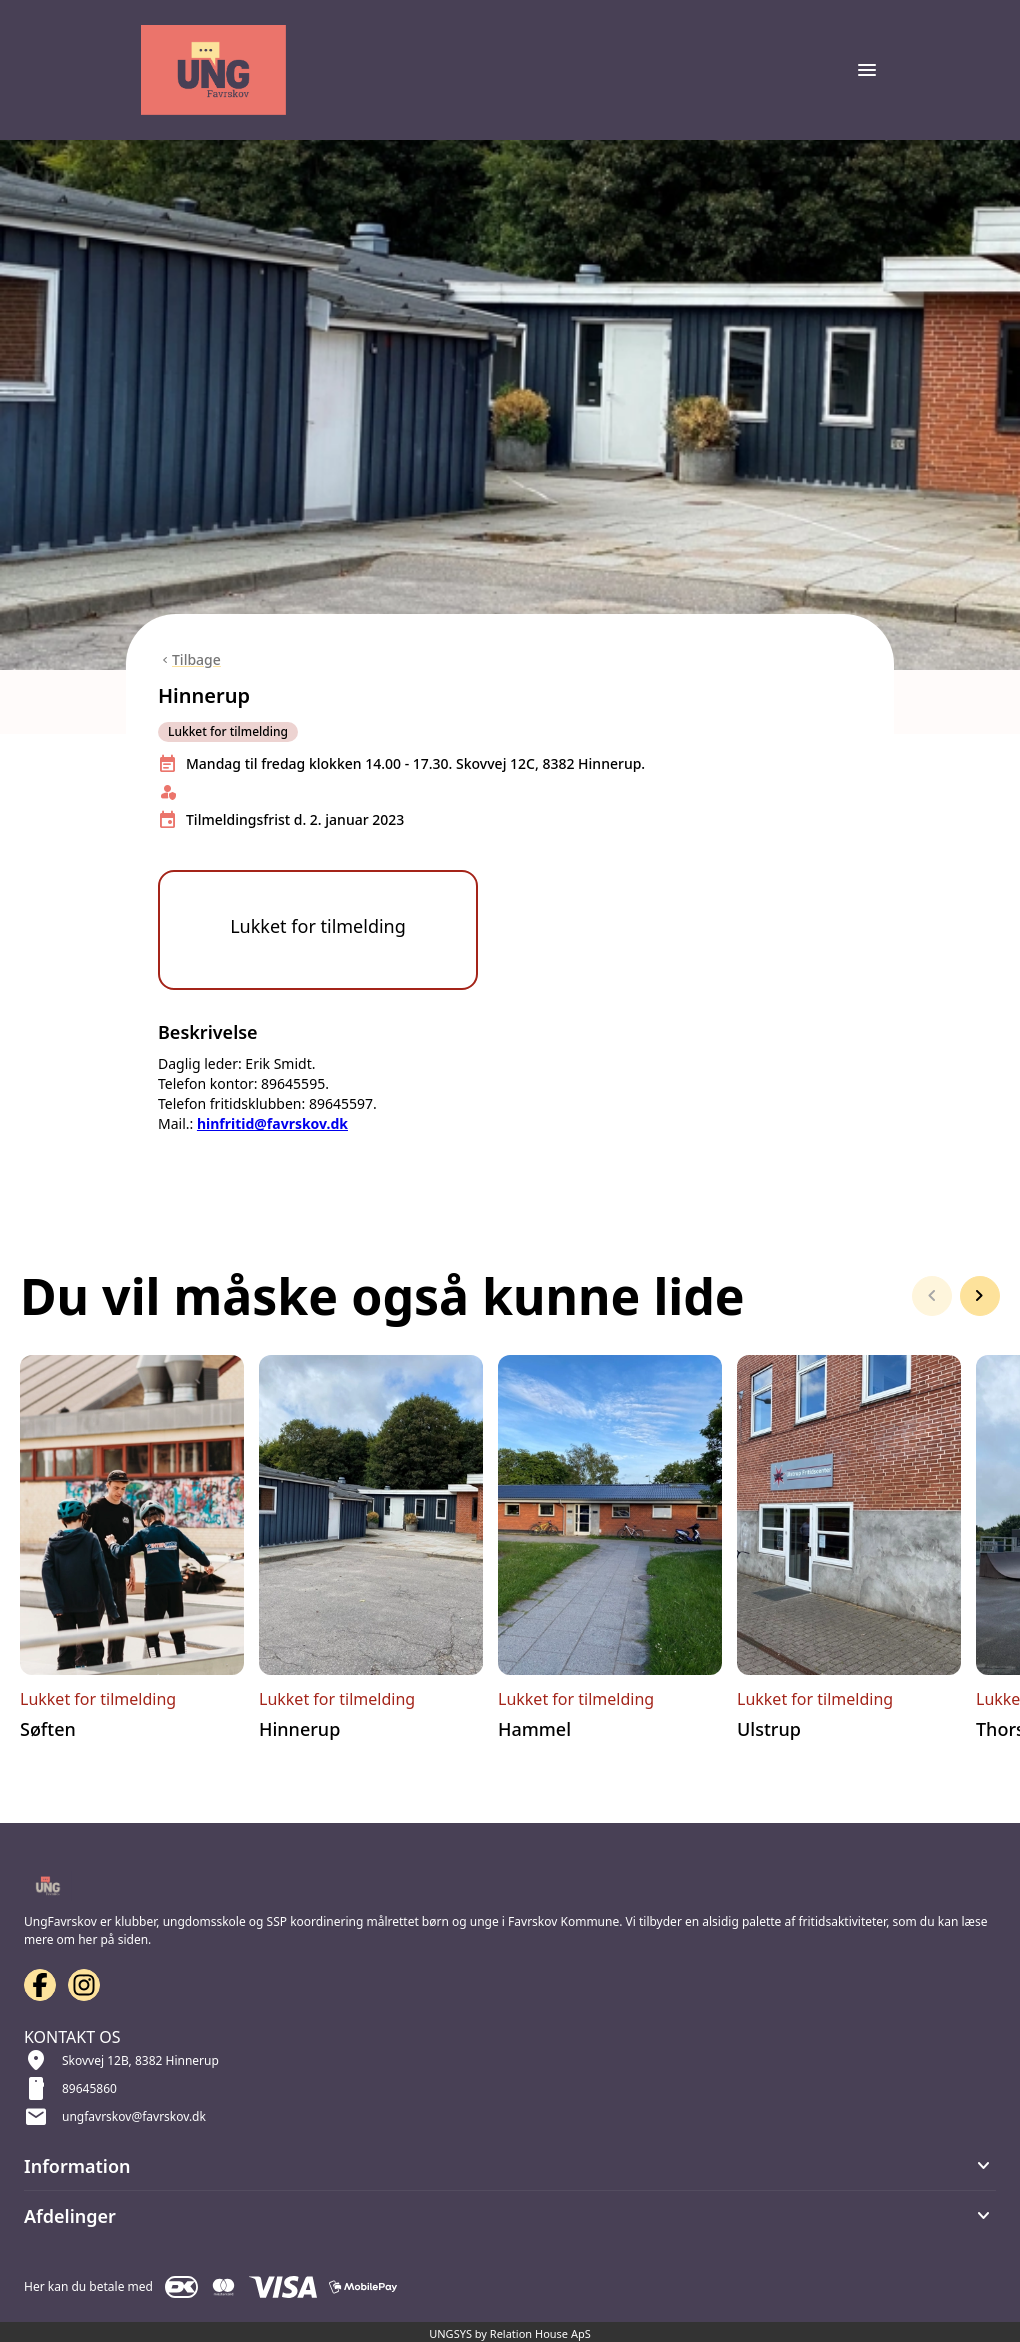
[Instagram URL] (84, 1985)
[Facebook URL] (40, 1985)
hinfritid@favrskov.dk (272, 1136)
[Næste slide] (980, 1309)
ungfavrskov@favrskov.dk (134, 2116)
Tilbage (196, 659)
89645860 (89, 2088)
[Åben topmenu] (867, 70)
